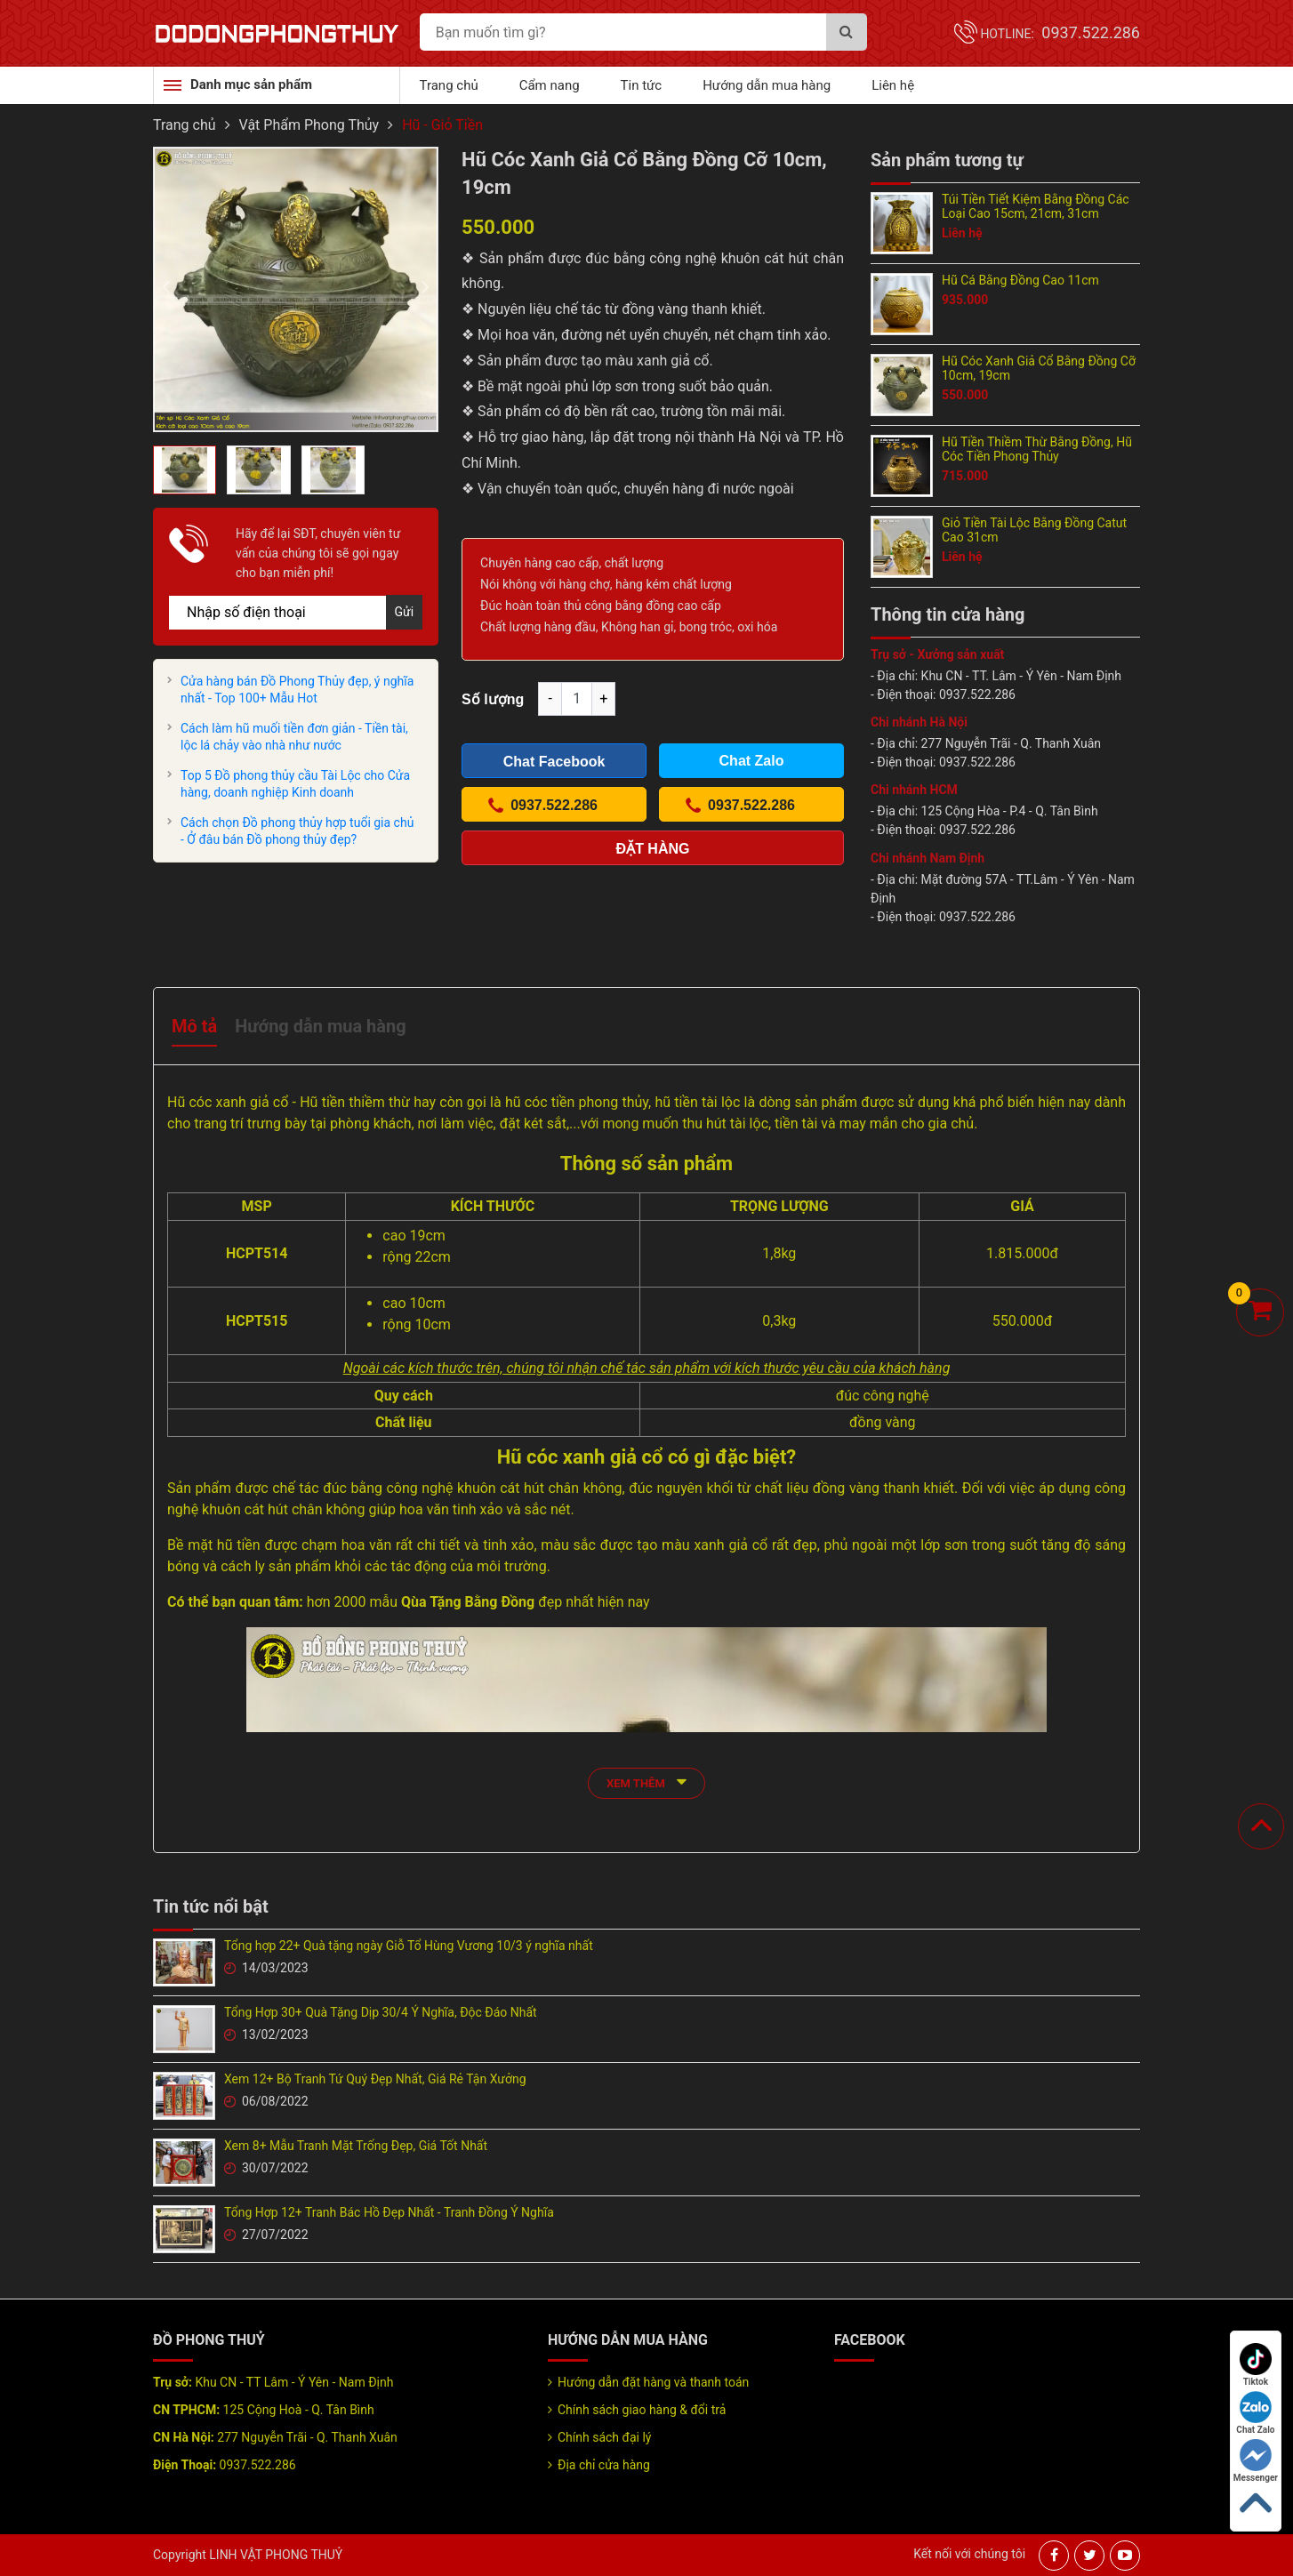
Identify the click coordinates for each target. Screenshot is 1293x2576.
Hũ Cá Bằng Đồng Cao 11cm (1020, 280)
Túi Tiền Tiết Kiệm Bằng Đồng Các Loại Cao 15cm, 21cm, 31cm (1035, 206)
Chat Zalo (1255, 2413)
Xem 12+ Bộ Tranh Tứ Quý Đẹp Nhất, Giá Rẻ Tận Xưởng (375, 2079)
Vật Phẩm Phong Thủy (309, 124)
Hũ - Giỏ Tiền (442, 124)
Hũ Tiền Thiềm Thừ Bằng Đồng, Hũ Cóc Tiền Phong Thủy (1037, 449)
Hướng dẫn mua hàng (767, 85)
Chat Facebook (554, 761)
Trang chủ (449, 85)
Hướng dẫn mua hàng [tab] (320, 1026)
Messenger (1255, 2461)
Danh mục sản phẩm (251, 84)
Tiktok (1256, 2365)
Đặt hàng (653, 848)
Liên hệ (892, 85)
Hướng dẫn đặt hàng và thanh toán (653, 2382)
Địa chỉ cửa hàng (604, 2465)
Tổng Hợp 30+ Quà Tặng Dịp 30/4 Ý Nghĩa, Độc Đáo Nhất (380, 2012)
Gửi (404, 612)
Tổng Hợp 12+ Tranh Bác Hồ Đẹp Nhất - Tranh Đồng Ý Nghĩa (389, 2212)
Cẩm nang (549, 85)
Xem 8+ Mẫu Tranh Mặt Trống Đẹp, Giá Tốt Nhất (355, 2146)
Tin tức (642, 85)
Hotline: (1060, 34)
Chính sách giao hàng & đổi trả (642, 2410)
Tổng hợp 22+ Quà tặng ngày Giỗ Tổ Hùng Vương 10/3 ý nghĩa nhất (408, 1945)
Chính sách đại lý (604, 2437)
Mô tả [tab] (194, 1026)
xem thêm (646, 1781)
